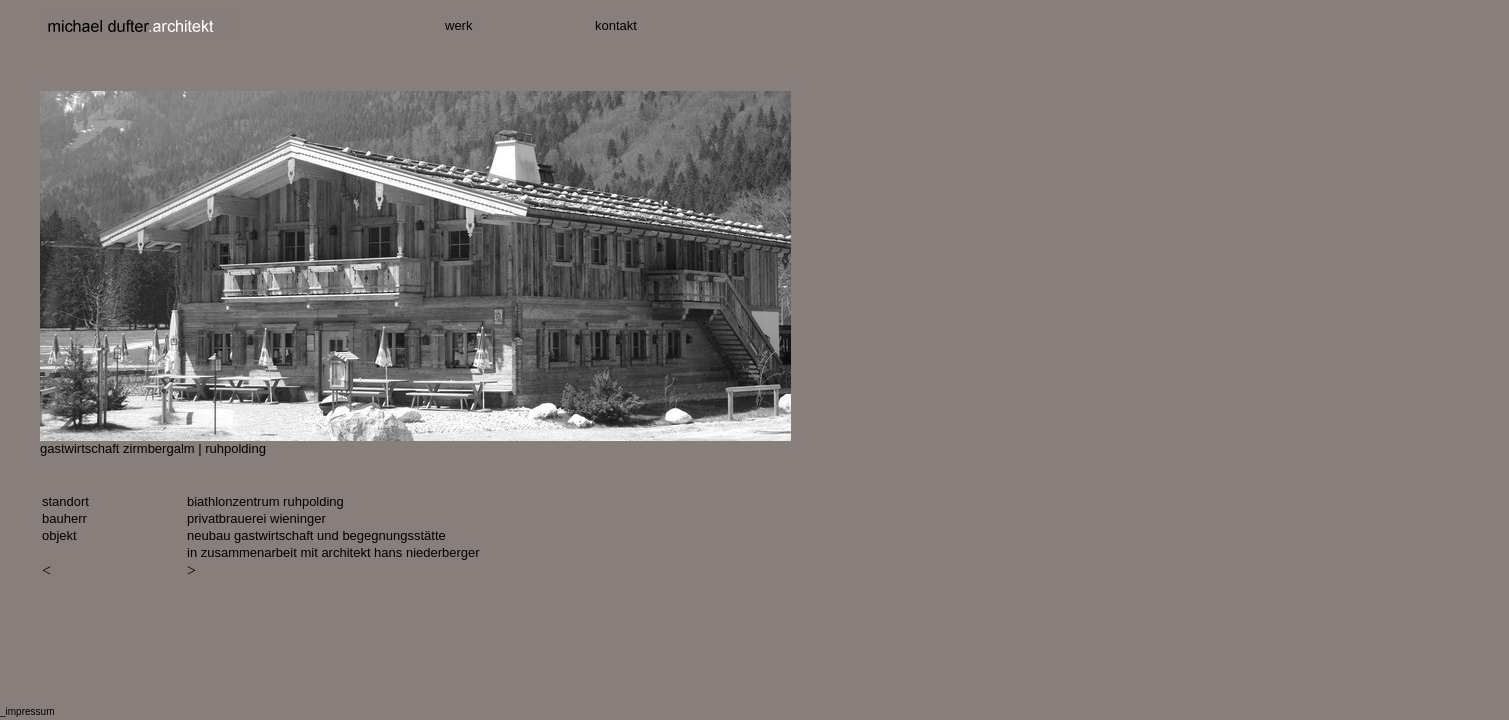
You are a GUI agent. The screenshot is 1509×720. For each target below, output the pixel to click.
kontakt (616, 25)
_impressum (27, 711)
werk (458, 25)
